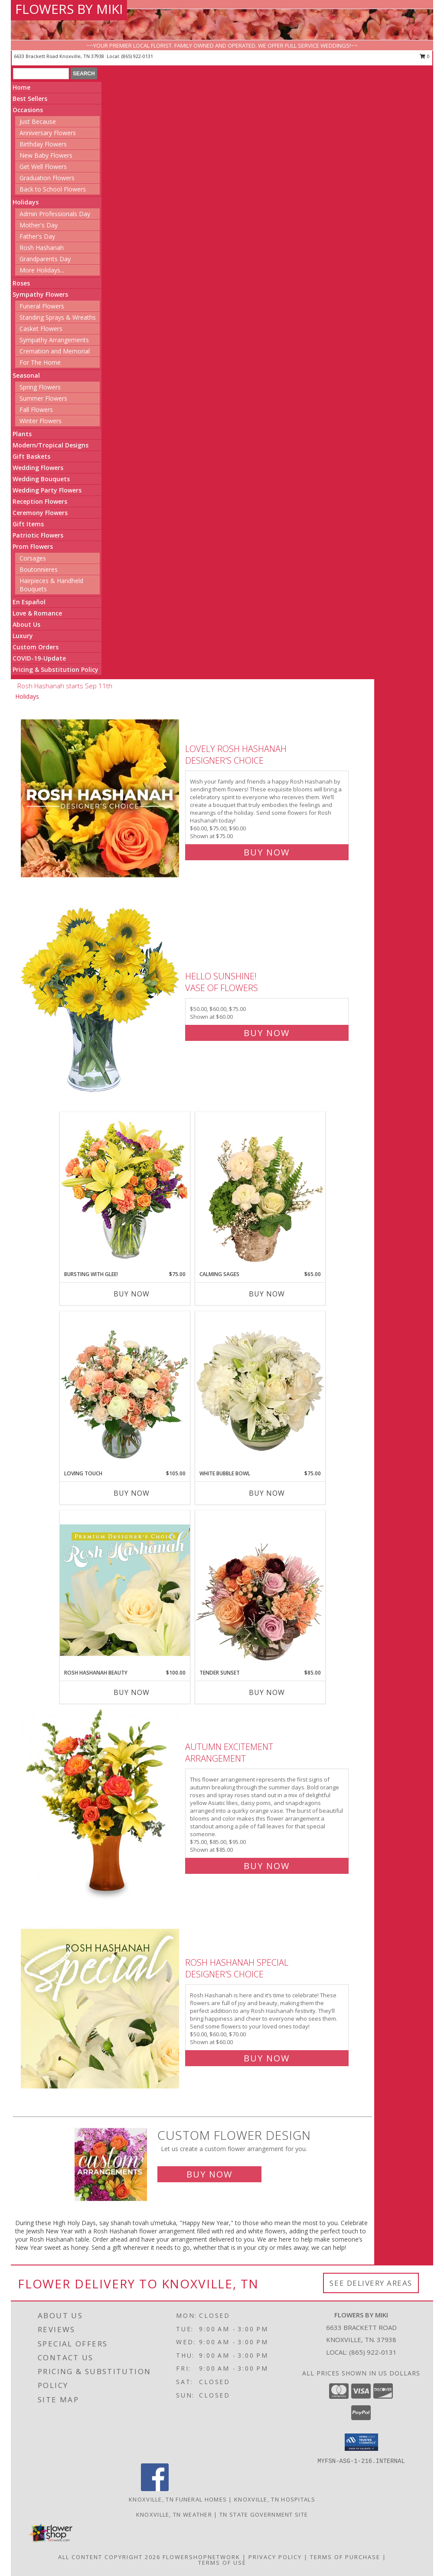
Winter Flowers (41, 421)
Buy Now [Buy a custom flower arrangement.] (209, 2174)
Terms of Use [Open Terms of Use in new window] (222, 2562)
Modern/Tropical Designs (50, 445)
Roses (21, 283)
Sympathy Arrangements (54, 340)
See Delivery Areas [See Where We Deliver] (371, 2283)
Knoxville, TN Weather (174, 2514)
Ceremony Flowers (40, 513)
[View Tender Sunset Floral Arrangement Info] (260, 1590)
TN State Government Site (263, 2514)
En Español (29, 602)
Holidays (26, 202)
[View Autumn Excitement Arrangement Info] (101, 1804)
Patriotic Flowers (38, 535)
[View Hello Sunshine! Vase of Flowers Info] (101, 1002)
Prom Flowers (33, 546)
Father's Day (37, 236)
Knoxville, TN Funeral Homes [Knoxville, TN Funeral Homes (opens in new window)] (178, 2499)
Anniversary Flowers (48, 133)
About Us (26, 624)
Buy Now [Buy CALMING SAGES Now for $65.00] (267, 1294)
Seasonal (26, 375)
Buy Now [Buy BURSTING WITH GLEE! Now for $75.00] (132, 1294)
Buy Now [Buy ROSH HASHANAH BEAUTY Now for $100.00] (132, 1692)
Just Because (38, 121)
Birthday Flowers (43, 144)
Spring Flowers (40, 387)
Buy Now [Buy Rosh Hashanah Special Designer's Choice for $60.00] (267, 2058)
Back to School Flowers (53, 189)
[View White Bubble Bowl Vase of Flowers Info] (260, 1390)
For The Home (40, 362)
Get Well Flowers (43, 166)
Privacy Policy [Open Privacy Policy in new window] (275, 2557)
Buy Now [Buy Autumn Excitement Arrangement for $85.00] (267, 1866)
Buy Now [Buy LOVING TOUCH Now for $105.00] (132, 1493)
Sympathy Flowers (40, 294)
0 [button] (424, 56)
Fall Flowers (36, 409)
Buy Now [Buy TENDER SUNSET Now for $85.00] (267, 1692)
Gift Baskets (31, 456)
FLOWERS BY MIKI (69, 8)
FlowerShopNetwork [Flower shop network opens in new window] (201, 2557)
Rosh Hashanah (42, 247)
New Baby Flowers (46, 155)
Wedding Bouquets (41, 479)
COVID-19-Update (39, 658)
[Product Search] (41, 73)
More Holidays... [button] (42, 270)
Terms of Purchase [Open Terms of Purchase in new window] (345, 2557)
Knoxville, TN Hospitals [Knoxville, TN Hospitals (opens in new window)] (274, 2499)
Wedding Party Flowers (47, 490)
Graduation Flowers (47, 178)
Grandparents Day (45, 259)
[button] (361, 2442)
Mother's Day (39, 225)
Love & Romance (37, 613)
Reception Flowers (40, 501)
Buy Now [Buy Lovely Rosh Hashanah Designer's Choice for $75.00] (267, 852)
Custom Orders (36, 647)
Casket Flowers (41, 328)
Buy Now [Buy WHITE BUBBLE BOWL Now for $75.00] (267, 1493)
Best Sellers (30, 98)
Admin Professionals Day (55, 214)
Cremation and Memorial (55, 351)
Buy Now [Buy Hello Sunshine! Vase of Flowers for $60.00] (267, 1033)
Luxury (23, 636)
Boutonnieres (39, 569)
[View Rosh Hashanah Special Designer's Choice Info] (101, 2008)
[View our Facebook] (155, 2489)
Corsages (33, 558)
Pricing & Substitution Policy (55, 669)
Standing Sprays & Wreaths (58, 317)
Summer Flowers (43, 398)
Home (21, 87)
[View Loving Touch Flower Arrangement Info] (125, 1390)
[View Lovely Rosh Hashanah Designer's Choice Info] (101, 798)
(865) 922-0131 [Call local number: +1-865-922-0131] (137, 56)
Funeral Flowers (42, 306)
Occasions (28, 110)
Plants (22, 434)
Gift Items (28, 524)
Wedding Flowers (38, 467)
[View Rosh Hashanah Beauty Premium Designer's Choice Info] (125, 1590)
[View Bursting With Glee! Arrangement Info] (125, 1191)
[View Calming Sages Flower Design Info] (260, 1191)
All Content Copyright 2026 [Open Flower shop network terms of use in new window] (109, 2557)
